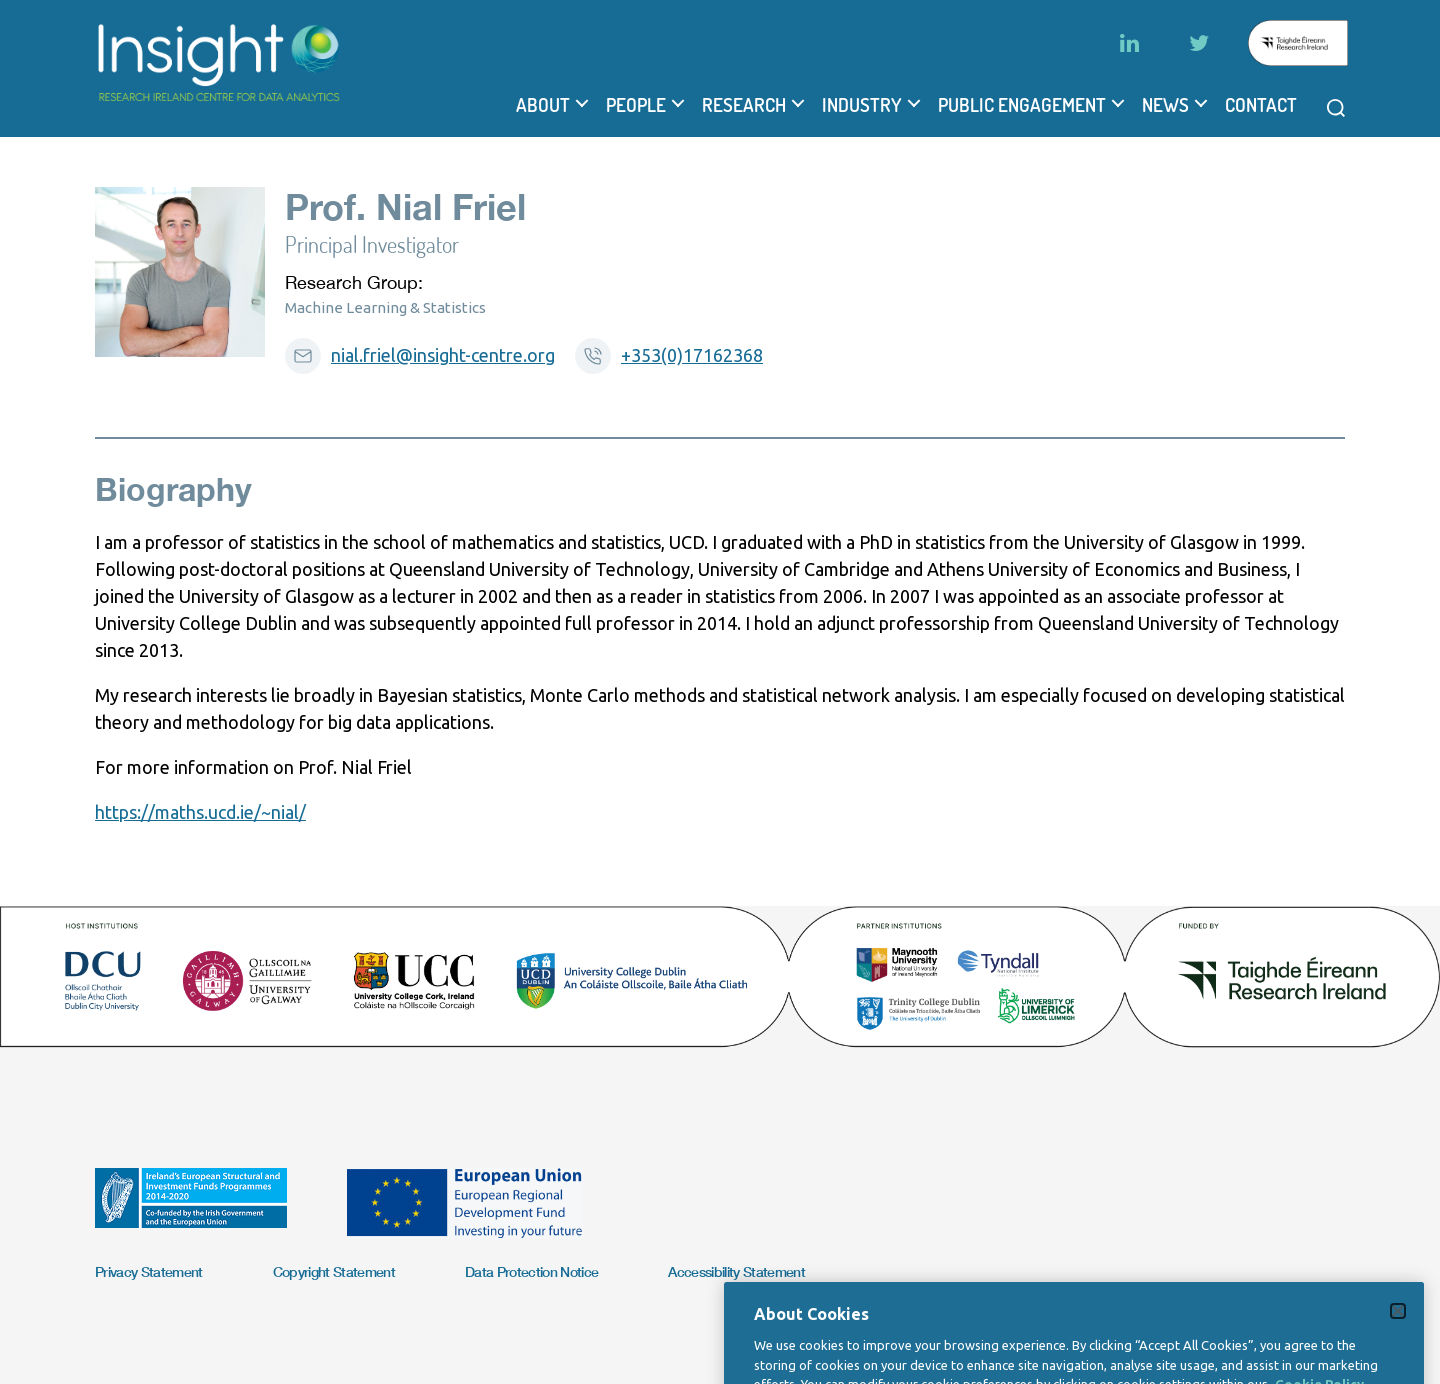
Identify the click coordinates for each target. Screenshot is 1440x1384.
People (636, 105)
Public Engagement (1022, 105)
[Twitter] (1199, 43)
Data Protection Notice (531, 1271)
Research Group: (354, 282)
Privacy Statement (149, 1271)
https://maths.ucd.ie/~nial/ (200, 812)
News (1165, 105)
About (543, 105)
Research (744, 105)
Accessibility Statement (736, 1271)
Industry (862, 105)
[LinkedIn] (1129, 43)
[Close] (1398, 1344)
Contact (1261, 105)
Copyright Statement (334, 1271)
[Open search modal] (1336, 108)
